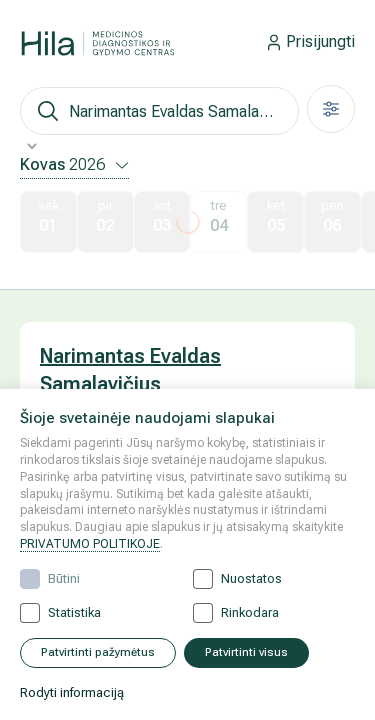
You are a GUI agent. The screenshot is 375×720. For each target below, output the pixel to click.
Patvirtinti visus (246, 652)
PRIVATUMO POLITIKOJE (90, 544)
